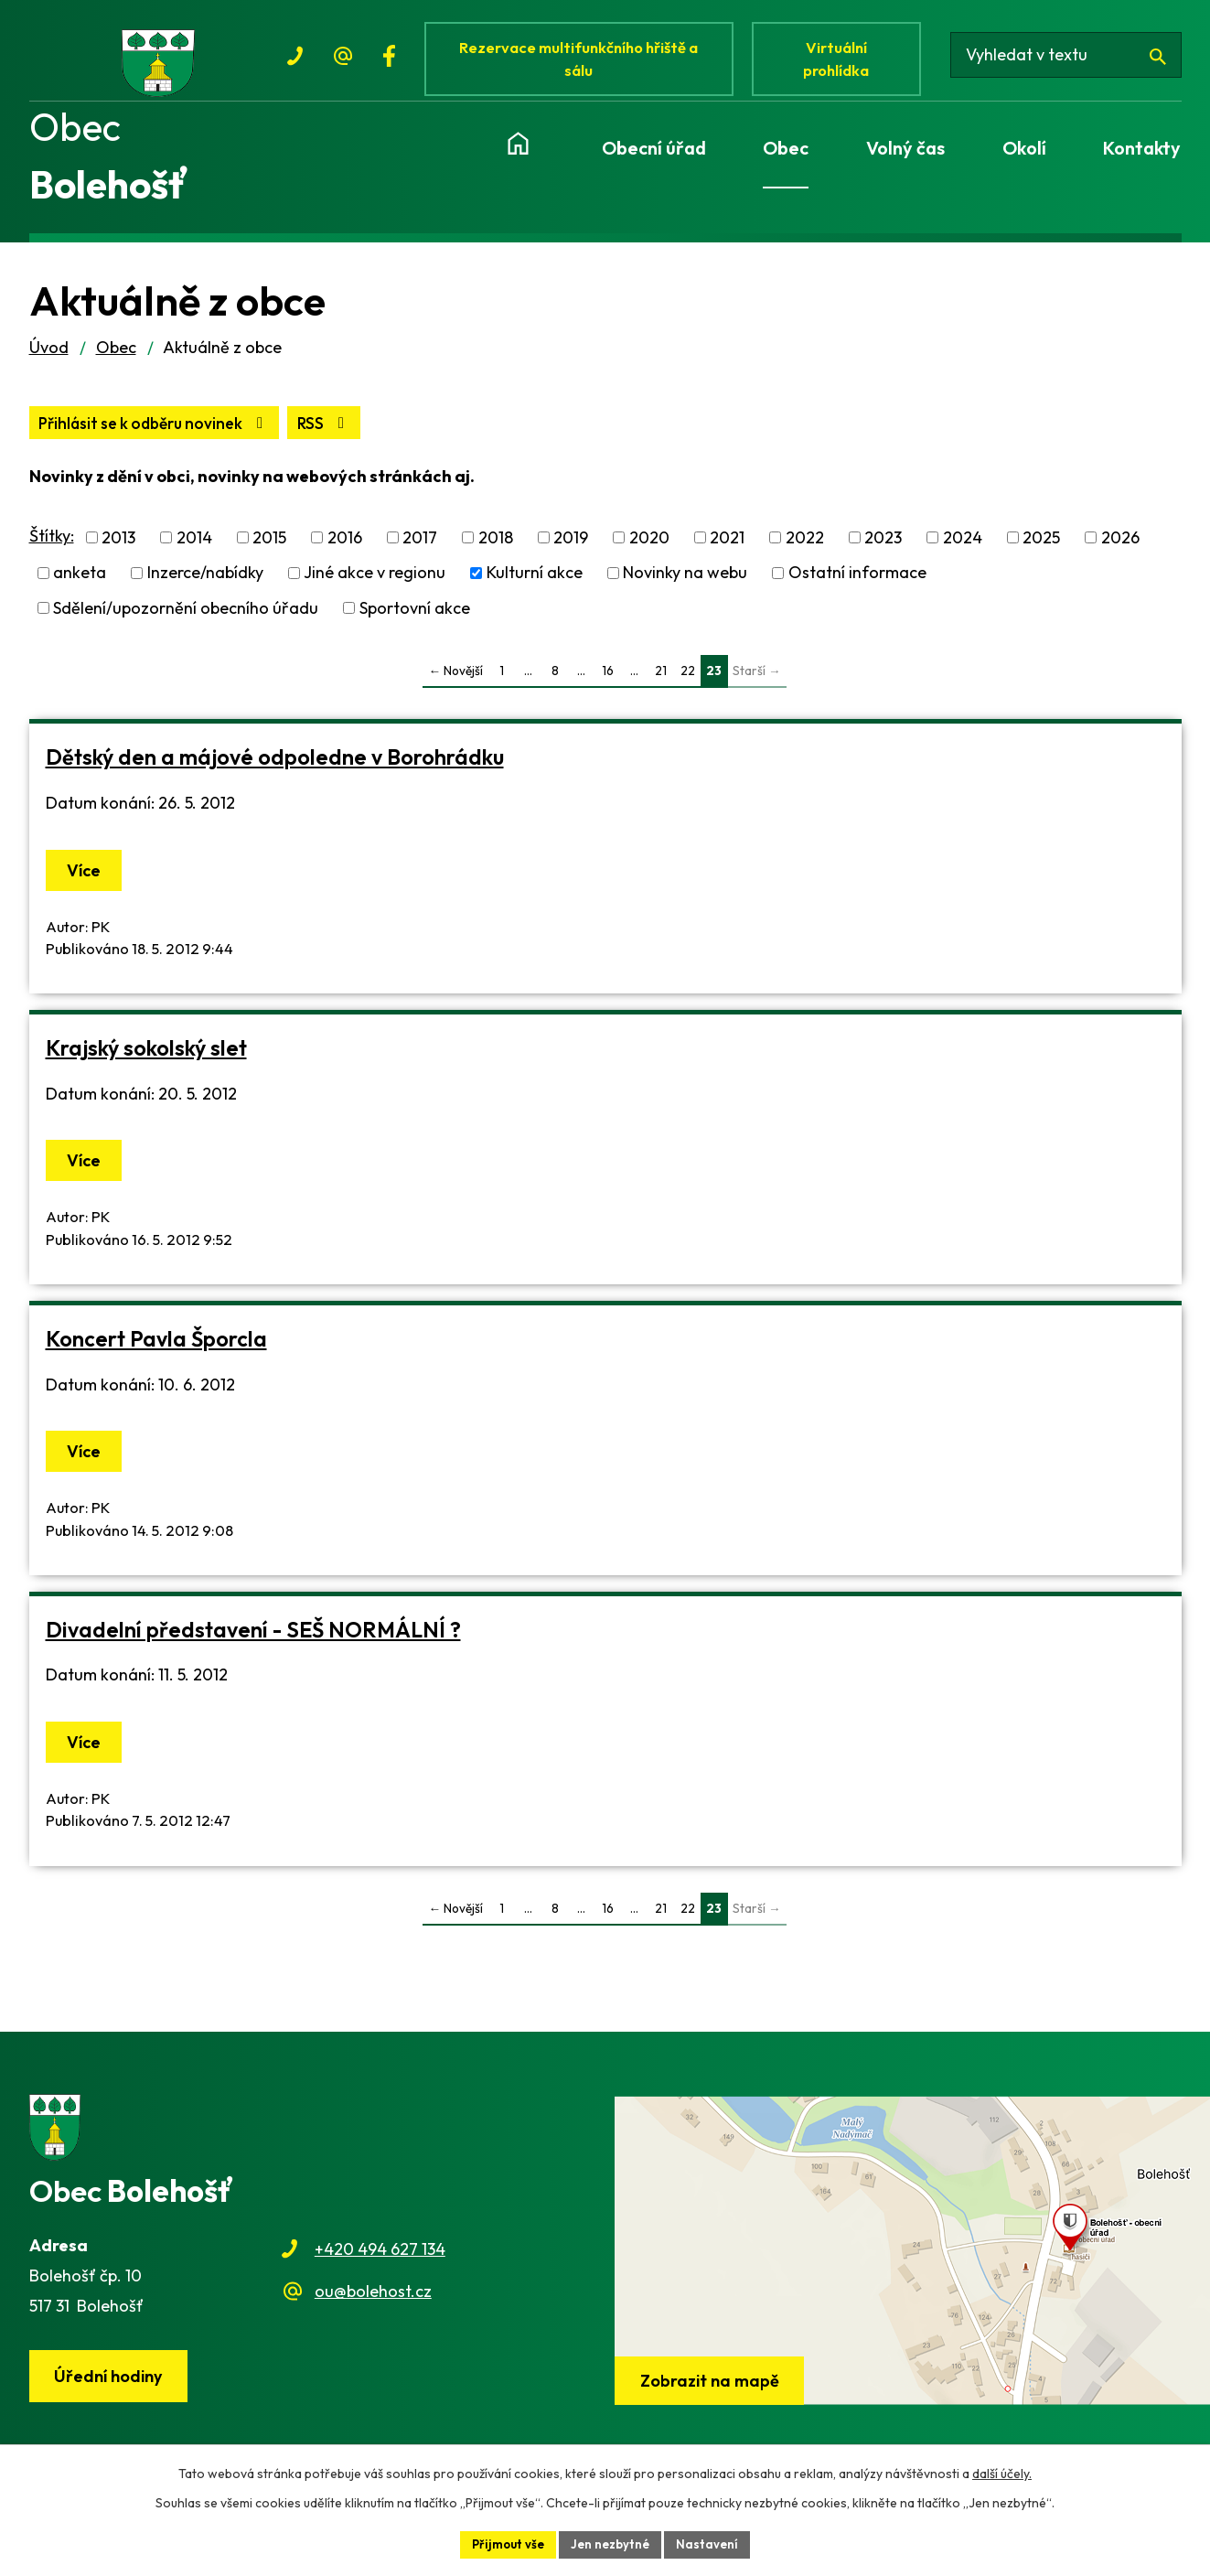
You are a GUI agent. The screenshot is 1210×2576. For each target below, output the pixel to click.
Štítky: (51, 552)
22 (687, 686)
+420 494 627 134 (380, 2264)
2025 (1041, 553)
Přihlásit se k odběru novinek (247, 438)
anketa (79, 588)
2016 (344, 553)
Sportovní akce (414, 623)
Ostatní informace (857, 588)
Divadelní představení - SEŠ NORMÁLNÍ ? (253, 1645)
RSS (66, 438)
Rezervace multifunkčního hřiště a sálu (583, 61)
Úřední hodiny (112, 2393)
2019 (570, 553)
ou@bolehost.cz (373, 2307)
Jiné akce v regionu (374, 588)
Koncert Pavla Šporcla (156, 1354)
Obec (116, 361)
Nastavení (712, 2543)
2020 (649, 553)
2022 (805, 553)
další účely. (1002, 2471)
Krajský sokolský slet (146, 1063)
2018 (495, 553)
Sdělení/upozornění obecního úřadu (185, 623)
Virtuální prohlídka (846, 61)
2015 (269, 553)
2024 (962, 553)
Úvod (49, 361)
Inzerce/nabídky (205, 588)
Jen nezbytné (612, 2543)
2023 (883, 553)
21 (661, 686)
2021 (727, 553)
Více (87, 885)
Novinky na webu (685, 588)
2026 (1120, 553)
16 (608, 686)
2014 (194, 553)
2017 (419, 553)
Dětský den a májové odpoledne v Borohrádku (275, 773)
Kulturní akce (535, 588)
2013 (118, 553)
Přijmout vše (504, 2543)
